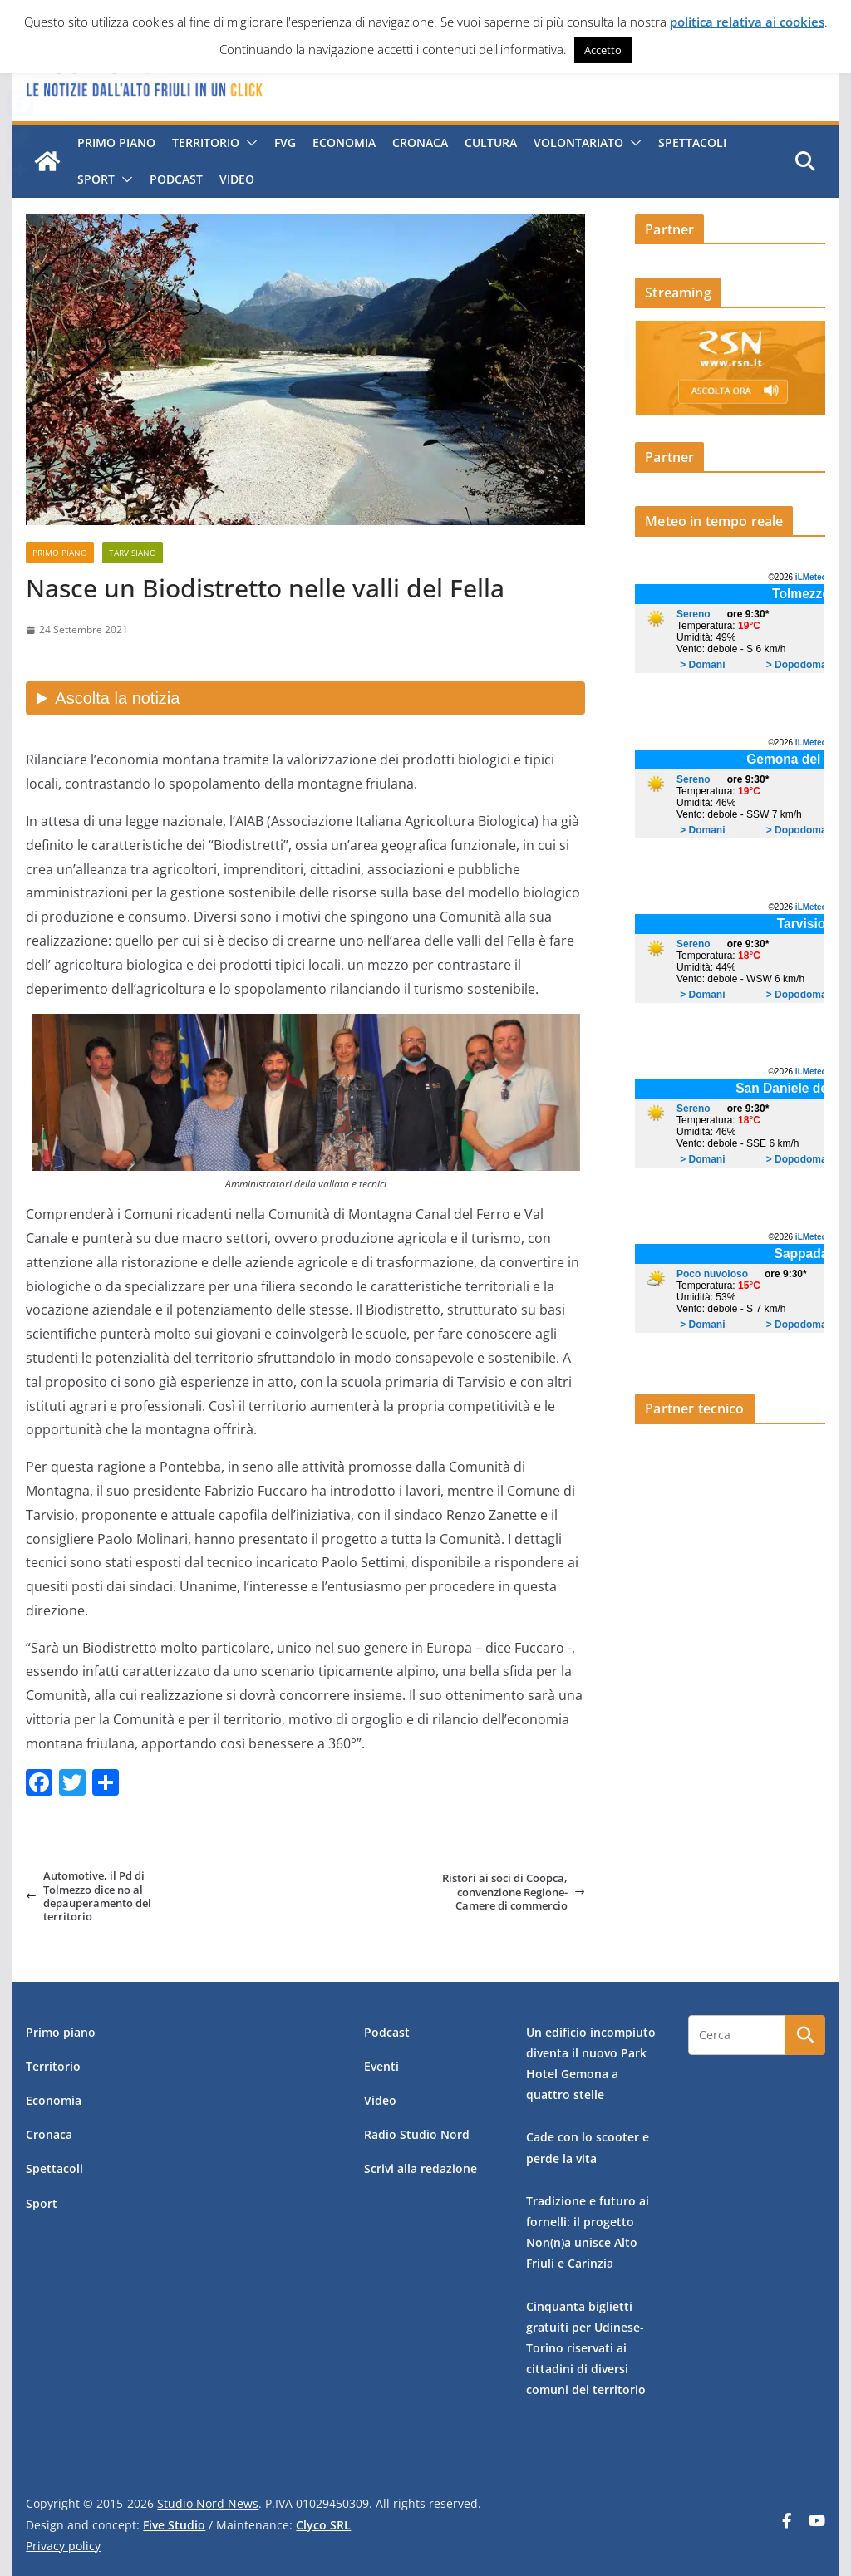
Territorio (205, 142)
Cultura (491, 142)
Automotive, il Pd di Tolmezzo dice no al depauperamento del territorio (88, 1896)
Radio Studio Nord (417, 2134)
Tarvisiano (132, 552)
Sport (96, 179)
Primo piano (116, 142)
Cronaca (420, 142)
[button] (248, 143)
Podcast (176, 179)
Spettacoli (692, 142)
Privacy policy (63, 2546)
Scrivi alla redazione (420, 2168)
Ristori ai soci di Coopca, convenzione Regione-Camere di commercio (513, 1891)
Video (236, 179)
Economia (344, 142)
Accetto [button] (603, 49)
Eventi (381, 2066)
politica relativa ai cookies (747, 21)
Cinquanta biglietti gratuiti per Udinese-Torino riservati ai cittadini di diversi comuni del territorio (586, 2348)
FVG (285, 142)
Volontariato (578, 142)
